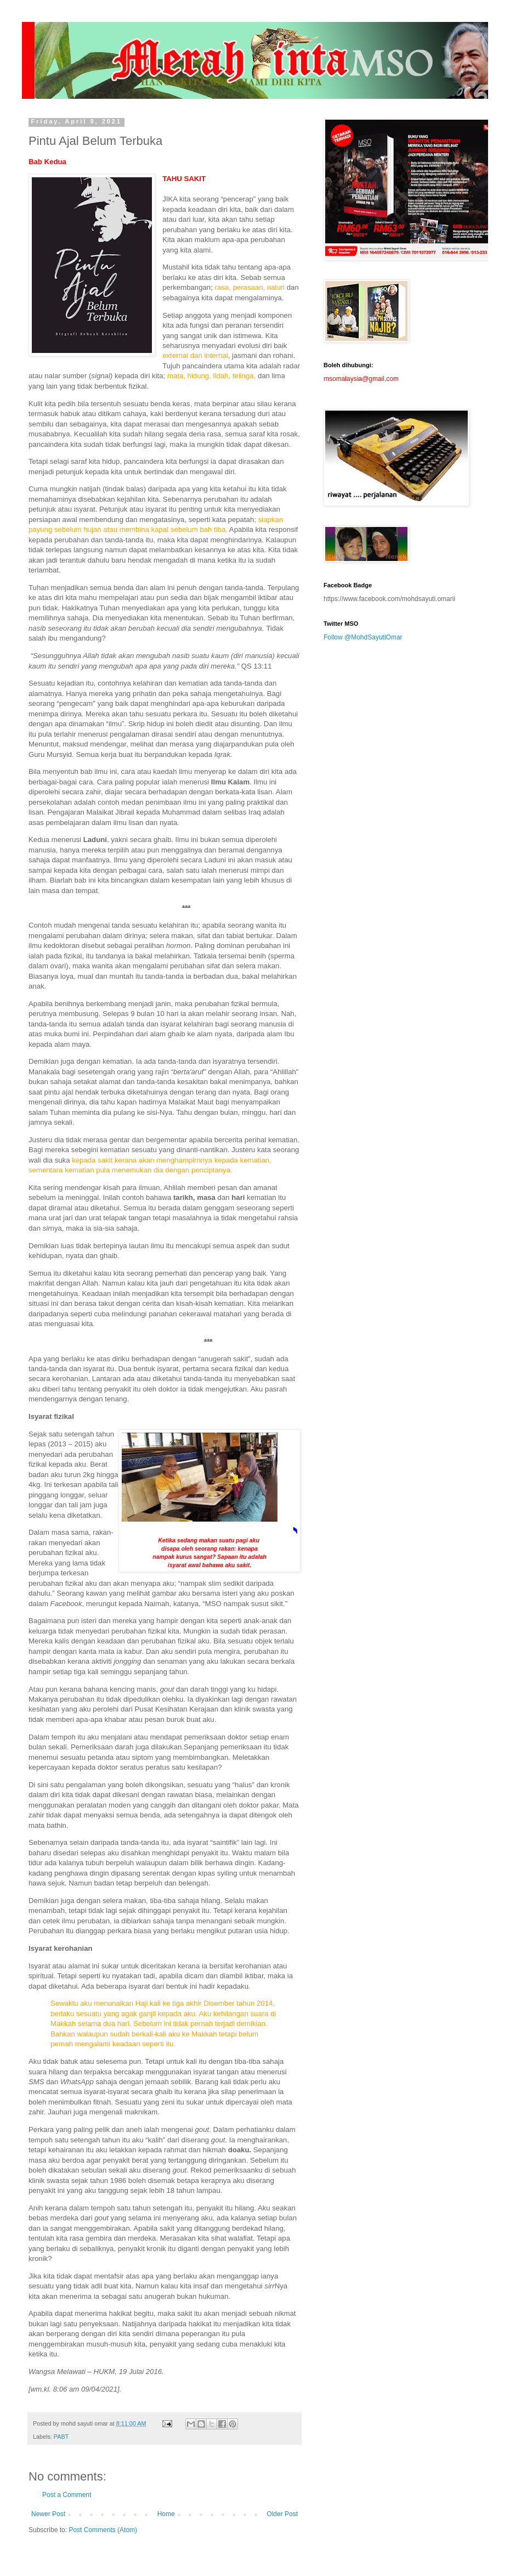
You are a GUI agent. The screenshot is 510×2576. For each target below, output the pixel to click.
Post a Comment (66, 2495)
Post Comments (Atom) (103, 2530)
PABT (61, 2436)
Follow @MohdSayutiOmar (363, 637)
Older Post (282, 2514)
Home (166, 2514)
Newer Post (48, 2514)
